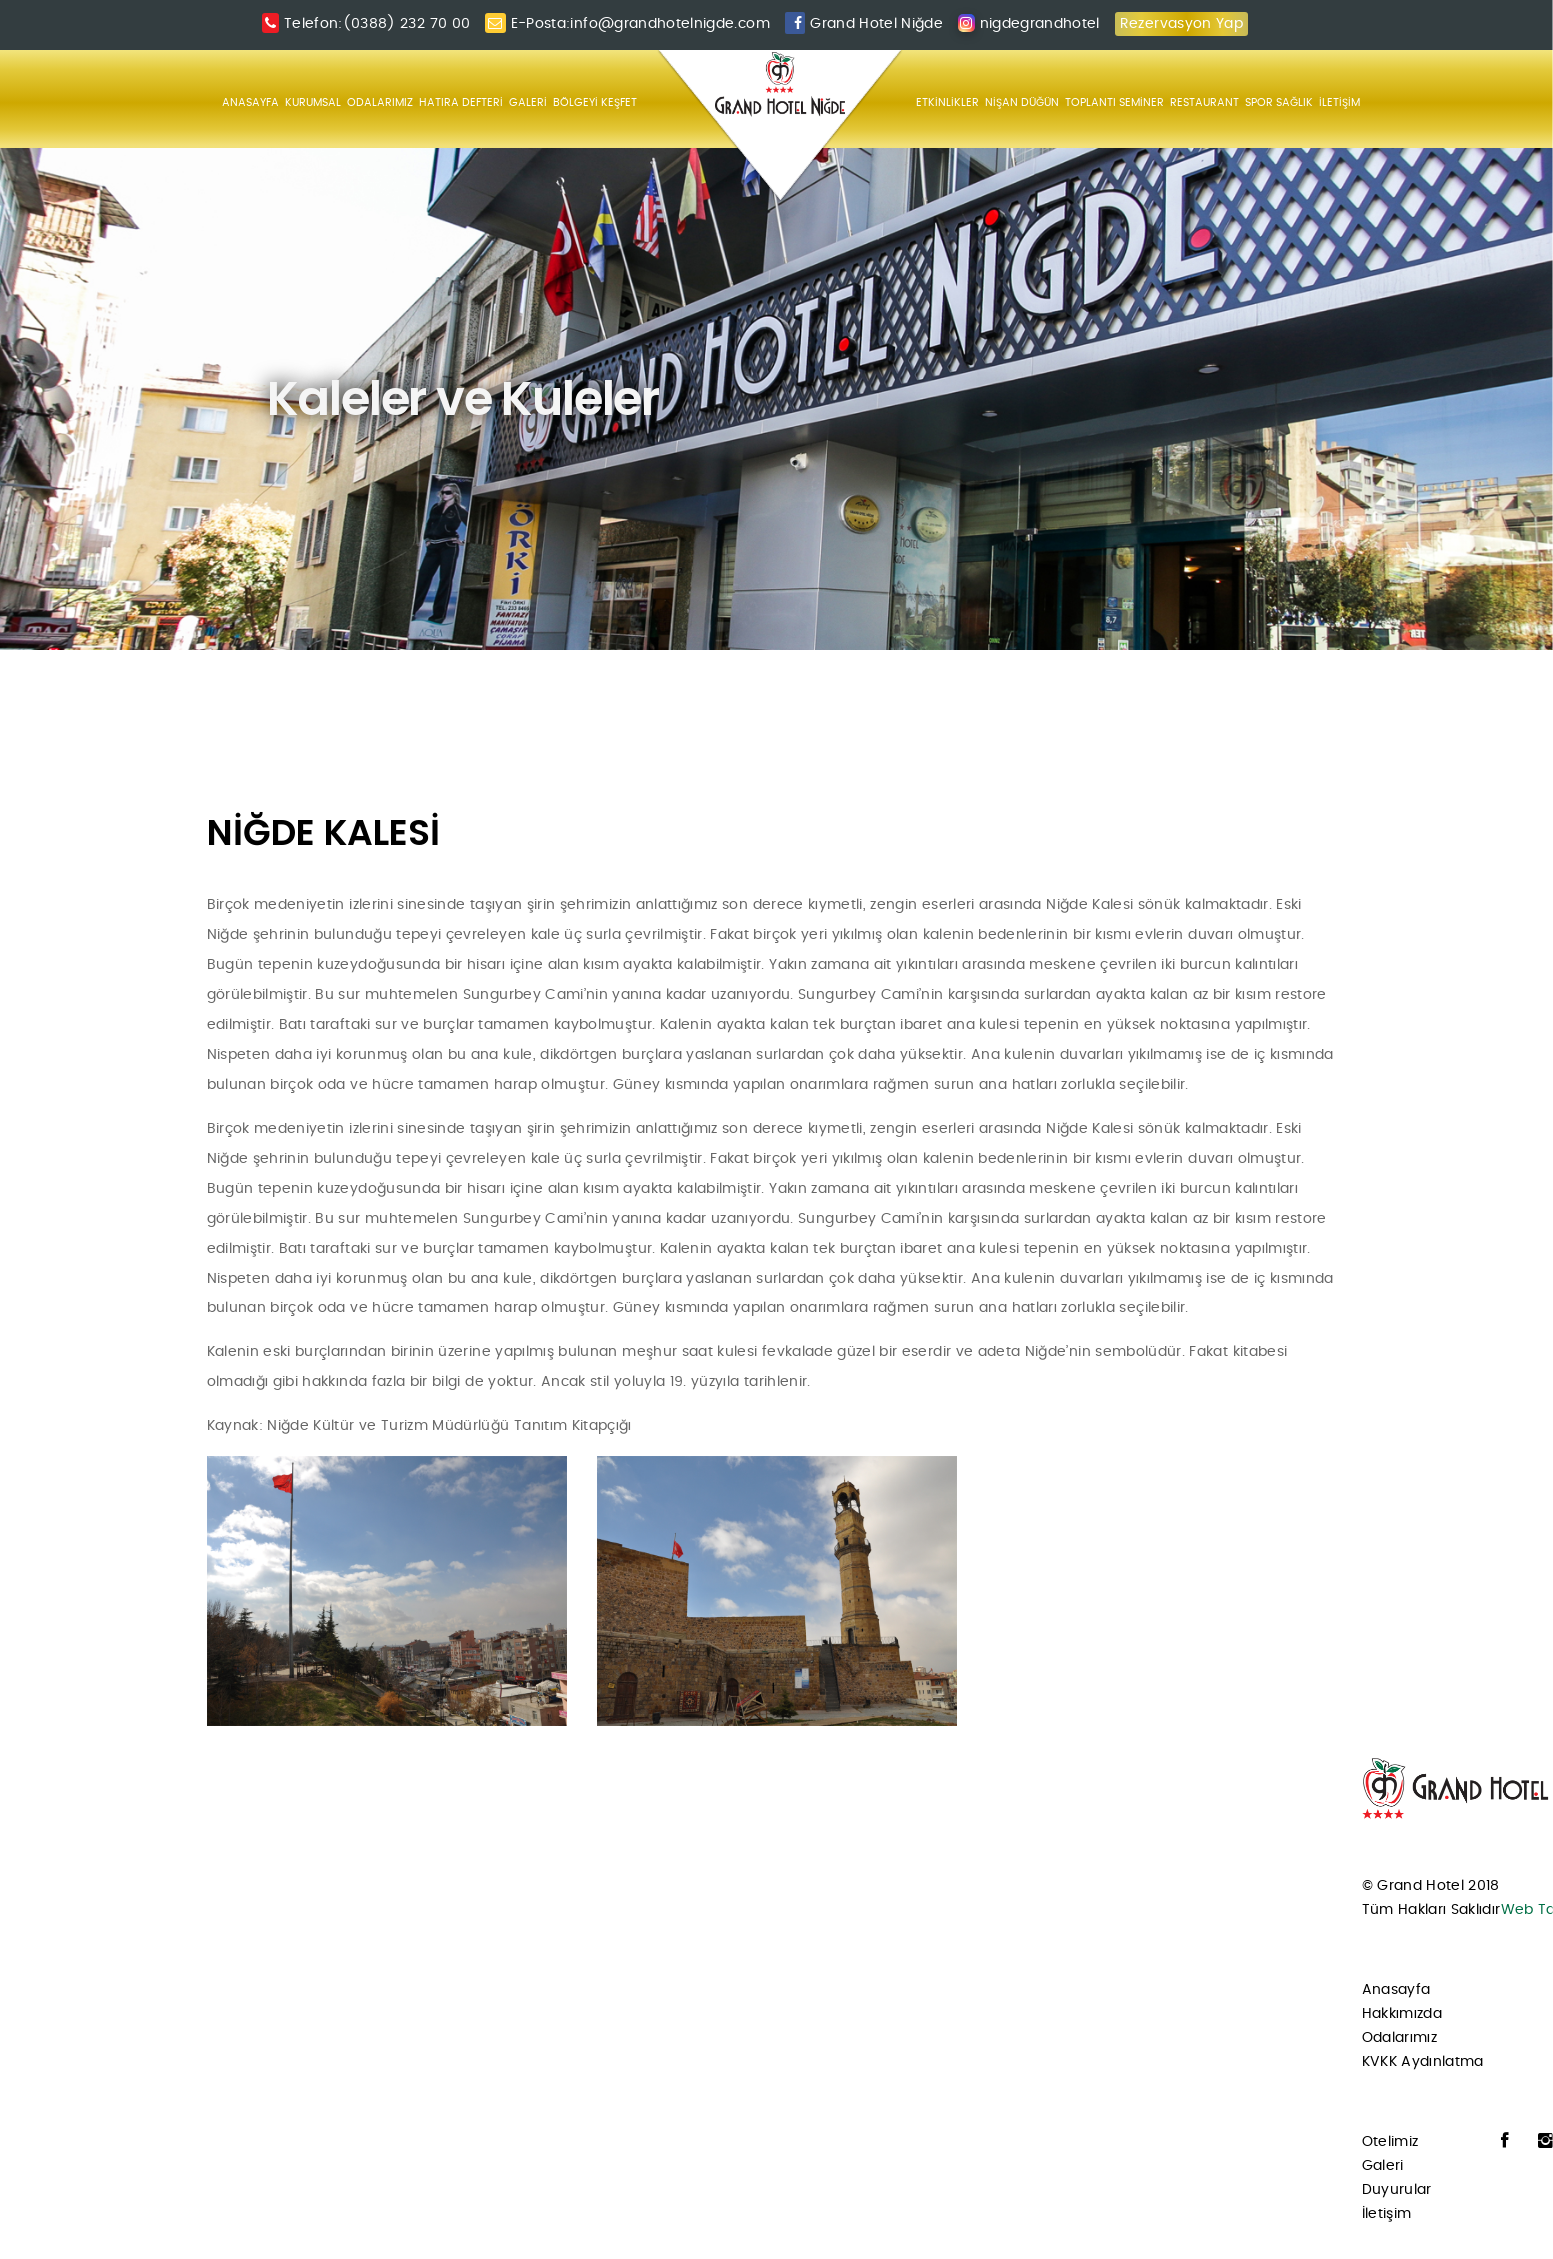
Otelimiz (1390, 2142)
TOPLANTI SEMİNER (1114, 103)
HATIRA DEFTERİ (461, 103)
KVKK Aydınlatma (1423, 2062)
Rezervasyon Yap (1181, 24)
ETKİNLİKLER (947, 103)
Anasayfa (1396, 1990)
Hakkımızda (1402, 2014)
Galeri (1383, 2166)
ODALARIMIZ (380, 103)
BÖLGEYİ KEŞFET (595, 103)
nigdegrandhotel (1040, 24)
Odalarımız (1400, 2038)
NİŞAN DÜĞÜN (1022, 103)
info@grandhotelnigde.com (669, 24)
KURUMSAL (313, 103)
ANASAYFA (250, 103)
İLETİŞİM (1339, 103)
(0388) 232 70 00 (407, 24)
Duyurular (1397, 2190)
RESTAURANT (1204, 103)
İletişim (1387, 2214)
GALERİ (528, 103)
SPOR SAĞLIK (1279, 103)
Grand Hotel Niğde (876, 24)
